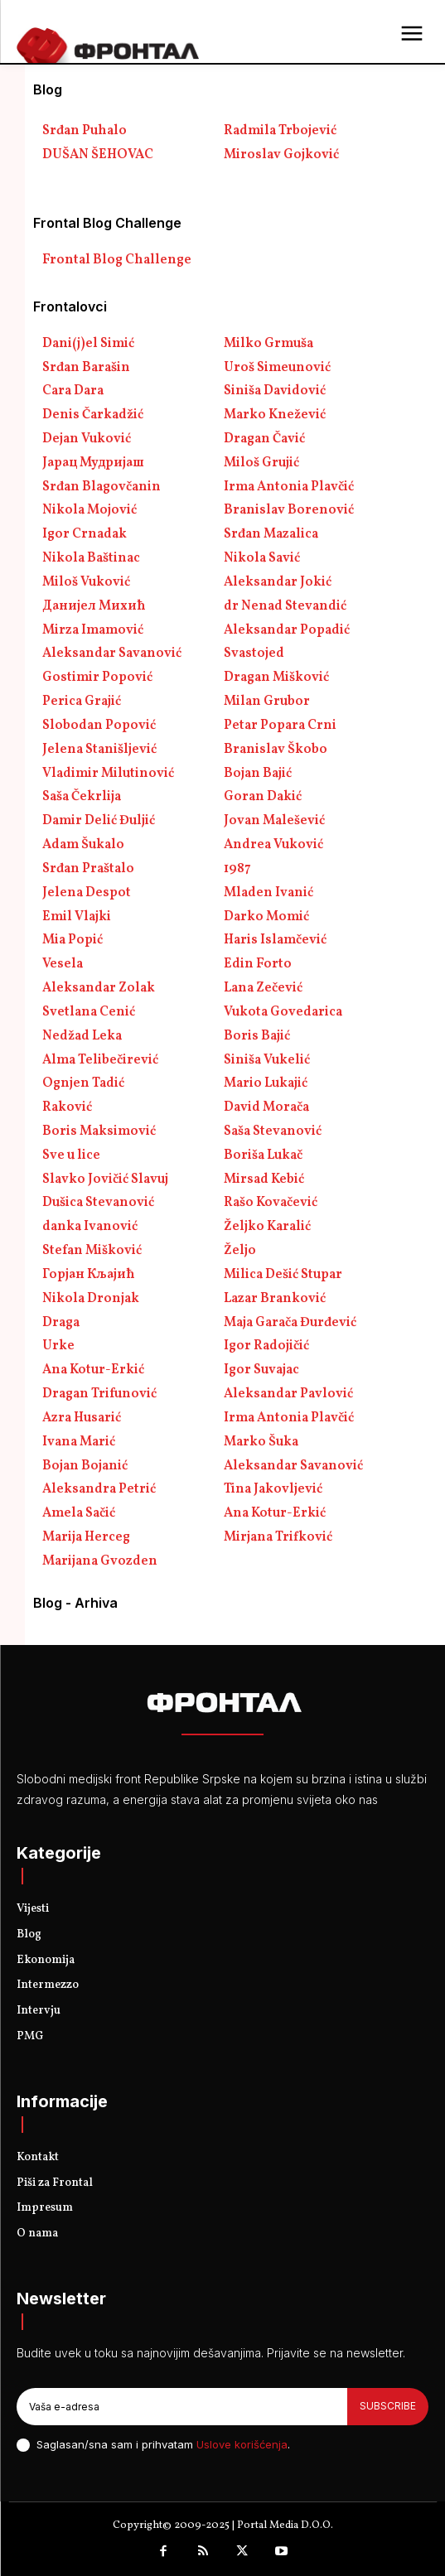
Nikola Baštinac (91, 558)
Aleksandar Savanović (111, 653)
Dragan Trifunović (99, 1394)
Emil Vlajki (76, 917)
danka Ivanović (90, 1227)
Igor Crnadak (84, 534)
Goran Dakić (263, 797)
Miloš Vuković (86, 582)
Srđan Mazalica (271, 534)
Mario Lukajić (265, 1083)
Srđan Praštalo (88, 869)
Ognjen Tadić (83, 1083)
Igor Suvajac (261, 1370)
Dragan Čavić (264, 439)
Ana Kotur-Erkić (93, 1370)
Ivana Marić (78, 1442)
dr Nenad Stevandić (285, 606)
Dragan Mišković (276, 677)
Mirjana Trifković (278, 1537)
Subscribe (388, 2406)
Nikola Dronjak (90, 1299)
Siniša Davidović (275, 391)
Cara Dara (73, 391)
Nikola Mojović (89, 510)
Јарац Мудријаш (93, 463)
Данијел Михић (94, 606)
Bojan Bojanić (85, 1466)
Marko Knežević (275, 415)
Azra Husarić (81, 1418)
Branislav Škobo (275, 749)
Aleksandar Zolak (98, 988)
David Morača (266, 1107)
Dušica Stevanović (98, 1203)
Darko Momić (266, 917)
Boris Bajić (257, 1036)
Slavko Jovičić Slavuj (105, 1179)
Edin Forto (258, 964)
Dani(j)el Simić (88, 344)
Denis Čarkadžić (92, 415)
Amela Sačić (78, 1513)
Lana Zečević (263, 988)
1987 (237, 869)
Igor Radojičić (266, 1346)
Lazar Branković (275, 1299)
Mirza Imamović (92, 630)
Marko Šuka (261, 1442)
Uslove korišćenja (242, 2444)
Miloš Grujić (261, 463)
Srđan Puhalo (84, 131)
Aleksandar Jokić (277, 582)
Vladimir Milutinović (108, 774)
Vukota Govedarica (283, 1012)
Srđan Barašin (86, 368)
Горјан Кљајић (88, 1275)
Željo (240, 1251)
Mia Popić (72, 940)
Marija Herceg (86, 1537)
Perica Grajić (81, 701)
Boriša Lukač (263, 1155)
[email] (182, 2406)
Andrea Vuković (273, 845)
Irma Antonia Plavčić (289, 487)
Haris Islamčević (275, 940)
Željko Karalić (267, 1227)
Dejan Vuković (86, 439)
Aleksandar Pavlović (288, 1394)
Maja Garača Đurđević (290, 1323)
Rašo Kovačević (270, 1203)
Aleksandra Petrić (99, 1489)
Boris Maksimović (99, 1131)
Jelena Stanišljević (99, 749)
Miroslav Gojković (281, 155)
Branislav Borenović (289, 510)
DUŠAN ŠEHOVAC (97, 155)
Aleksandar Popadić (287, 630)
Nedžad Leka (82, 1036)
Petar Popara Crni (280, 725)
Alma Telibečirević (100, 1060)
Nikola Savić (262, 558)
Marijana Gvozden (99, 1561)
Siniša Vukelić (267, 1060)
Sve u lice (71, 1155)
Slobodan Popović (99, 725)
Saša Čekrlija (81, 797)
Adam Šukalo (83, 845)
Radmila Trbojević (280, 131)
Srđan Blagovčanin (101, 487)
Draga (61, 1323)
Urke (58, 1346)
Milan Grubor (267, 701)
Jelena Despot (86, 893)
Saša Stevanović (273, 1131)
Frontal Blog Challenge (116, 260)
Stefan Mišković (92, 1251)
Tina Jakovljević (273, 1489)
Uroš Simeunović (277, 368)
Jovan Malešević (274, 821)
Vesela (62, 964)
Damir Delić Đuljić (98, 821)
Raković (67, 1107)
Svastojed (254, 653)
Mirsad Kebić (264, 1179)
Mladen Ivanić (268, 893)
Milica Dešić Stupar (283, 1275)
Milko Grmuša (268, 344)
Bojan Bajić (258, 774)
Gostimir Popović (97, 677)
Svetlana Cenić (88, 1012)
